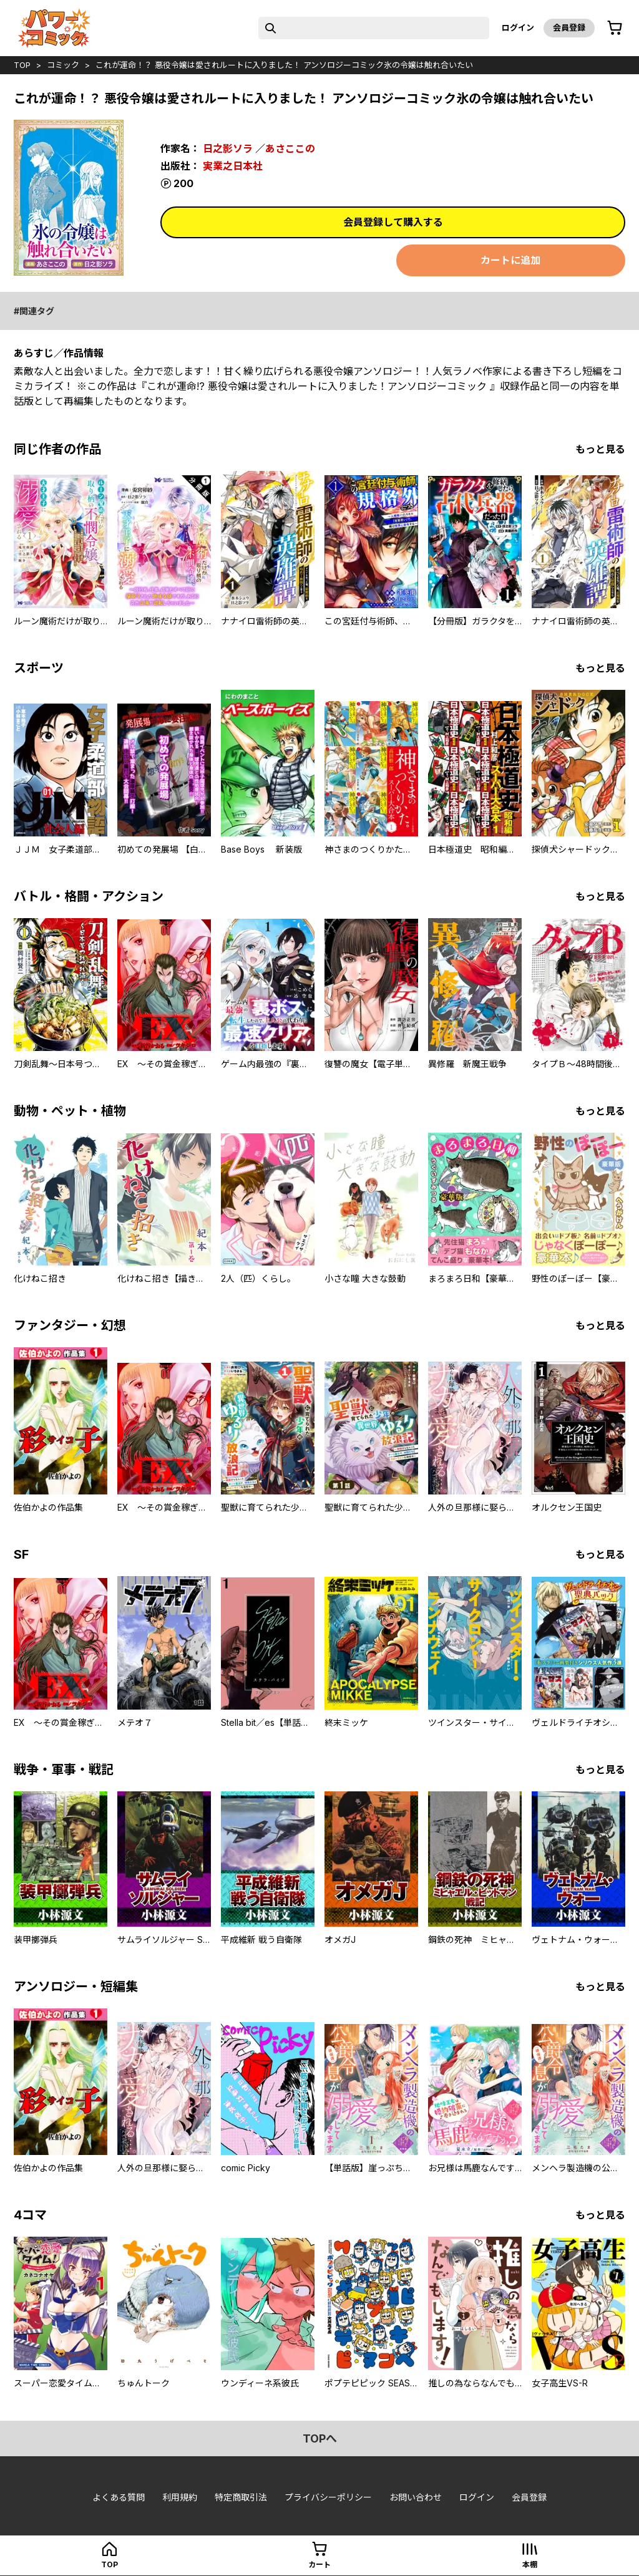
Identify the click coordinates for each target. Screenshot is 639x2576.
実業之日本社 (233, 166)
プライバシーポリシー (328, 2497)
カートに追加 (510, 260)
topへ (320, 2438)
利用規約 (179, 2497)
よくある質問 (118, 2497)
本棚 (529, 2564)
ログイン (518, 27)
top (22, 65)
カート (319, 2564)
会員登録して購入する (393, 222)
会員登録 (569, 27)
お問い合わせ (415, 2497)
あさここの (290, 148)
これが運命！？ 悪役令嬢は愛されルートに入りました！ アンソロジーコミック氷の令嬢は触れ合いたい (284, 65)
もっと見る (600, 449)
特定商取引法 (241, 2497)
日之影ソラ (228, 148)
